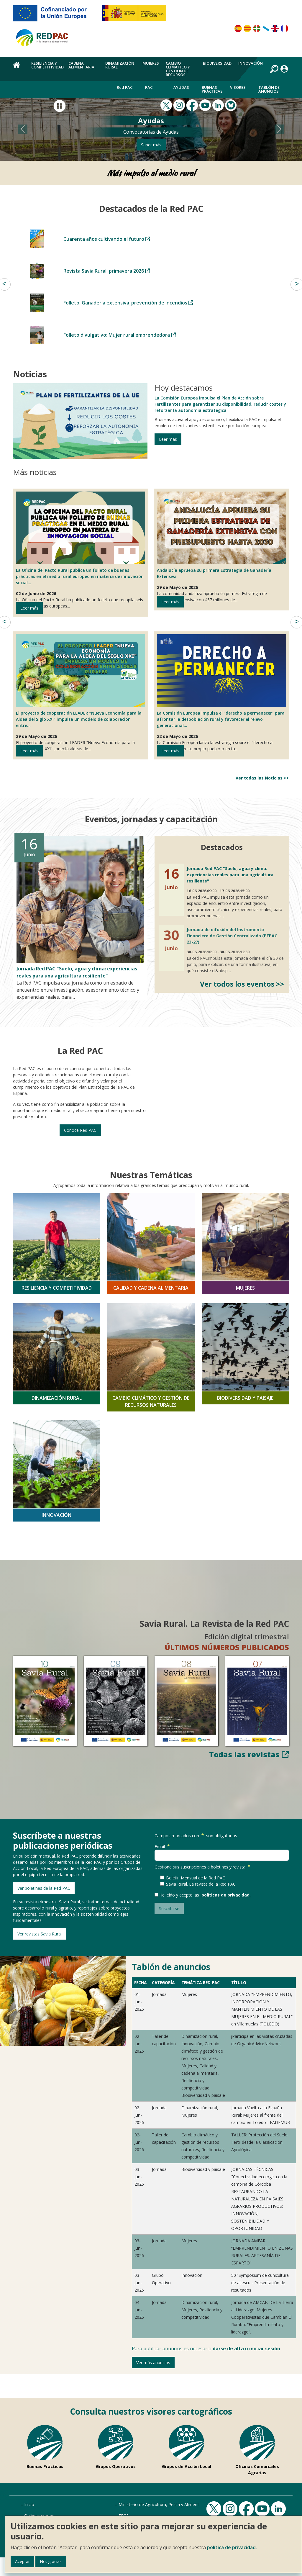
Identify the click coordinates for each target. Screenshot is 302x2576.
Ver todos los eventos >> (242, 984)
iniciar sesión (264, 2348)
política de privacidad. (232, 2547)
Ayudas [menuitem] (181, 87)
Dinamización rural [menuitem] (119, 65)
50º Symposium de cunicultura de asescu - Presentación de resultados (260, 2282)
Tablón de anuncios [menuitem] (269, 89)
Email (163, 1846)
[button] (22, 129)
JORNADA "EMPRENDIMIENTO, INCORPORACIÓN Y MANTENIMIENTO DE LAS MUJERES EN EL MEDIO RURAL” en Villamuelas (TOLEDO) (262, 2009)
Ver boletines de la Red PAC (43, 1888)
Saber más (151, 145)
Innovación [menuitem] (250, 63)
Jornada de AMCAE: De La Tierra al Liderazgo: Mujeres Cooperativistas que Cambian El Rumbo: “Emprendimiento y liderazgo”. (262, 2317)
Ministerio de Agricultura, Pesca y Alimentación (164, 2504)
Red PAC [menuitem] (124, 87)
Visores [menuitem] (238, 87)
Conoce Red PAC (80, 1130)
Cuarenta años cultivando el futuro (106, 239)
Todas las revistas (249, 1754)
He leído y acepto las (180, 1895)
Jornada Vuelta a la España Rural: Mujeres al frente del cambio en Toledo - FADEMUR (260, 2115)
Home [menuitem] (18, 68)
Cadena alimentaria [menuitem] (81, 65)
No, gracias (51, 2561)
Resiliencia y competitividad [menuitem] (47, 65)
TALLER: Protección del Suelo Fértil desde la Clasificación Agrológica (259, 2142)
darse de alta (228, 2348)
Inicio (29, 2504)
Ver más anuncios (153, 2362)
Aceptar (22, 2561)
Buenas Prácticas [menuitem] (212, 89)
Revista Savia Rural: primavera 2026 (106, 271)
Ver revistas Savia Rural (39, 1934)
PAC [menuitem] (148, 87)
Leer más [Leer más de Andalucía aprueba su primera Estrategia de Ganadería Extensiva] (170, 602)
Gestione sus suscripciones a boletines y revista (203, 1867)
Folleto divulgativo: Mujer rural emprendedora (119, 335)
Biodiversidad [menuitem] (217, 63)
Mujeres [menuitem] (150, 63)
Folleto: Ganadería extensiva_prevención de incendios (128, 302)
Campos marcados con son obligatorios (196, 1835)
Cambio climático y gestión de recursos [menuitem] (178, 68)
